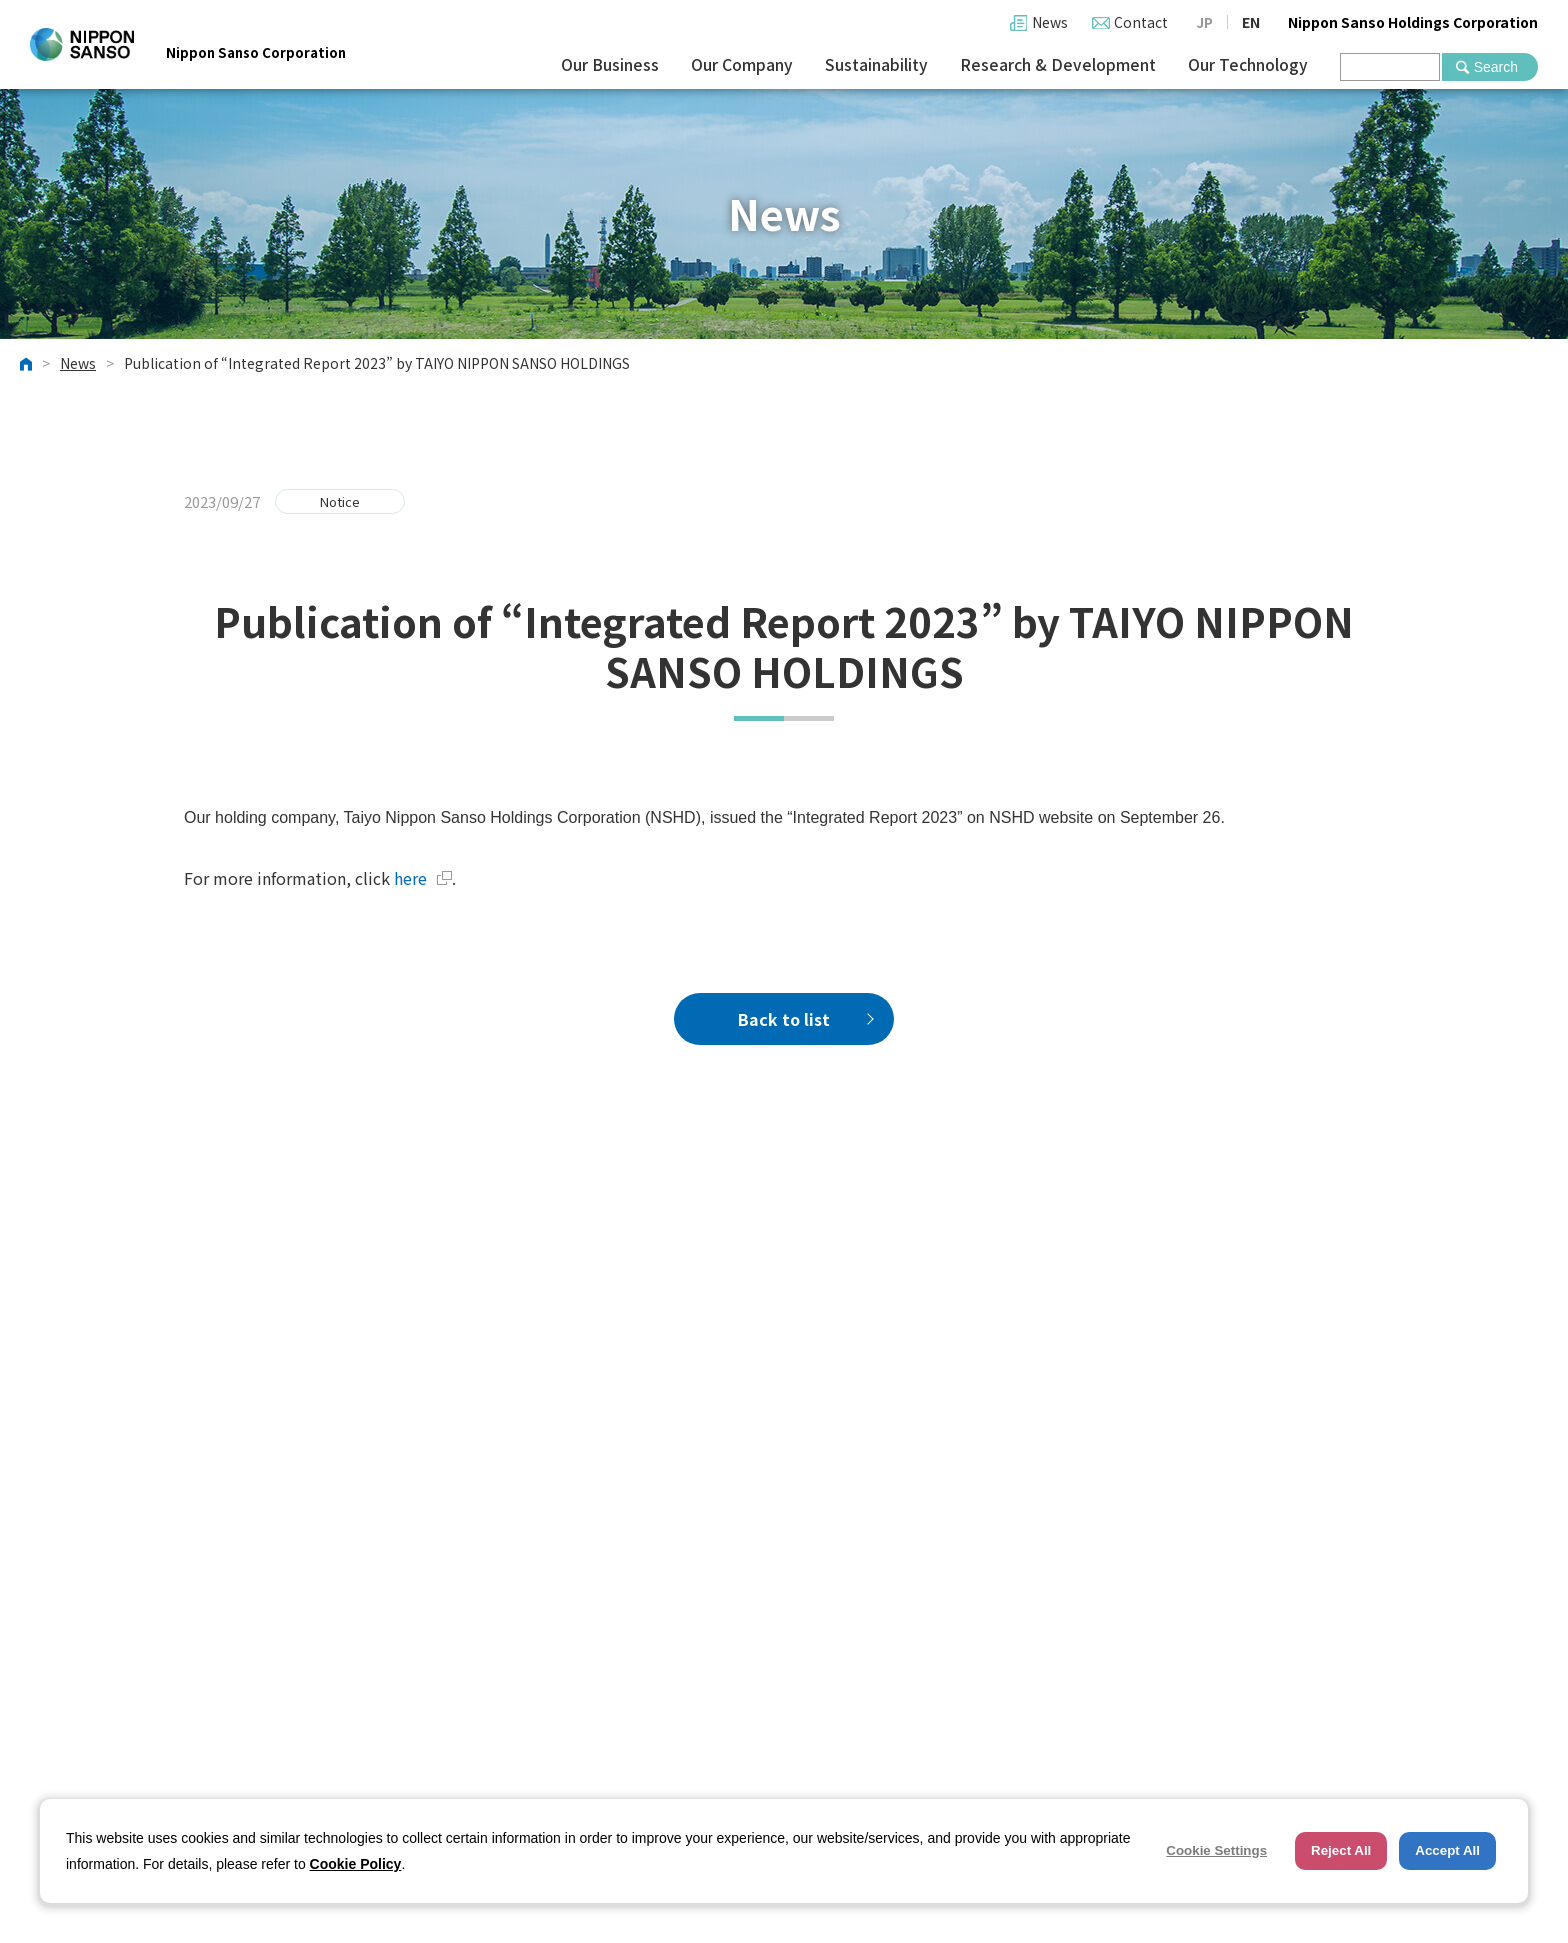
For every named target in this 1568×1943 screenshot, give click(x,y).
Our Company (742, 64)
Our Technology (1248, 64)
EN (1251, 22)
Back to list (784, 1019)
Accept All (1447, 1850)
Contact (1141, 22)
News (1050, 22)
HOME (26, 364)
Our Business (610, 64)
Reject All (1341, 1850)
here (423, 878)
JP (1204, 22)
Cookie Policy (356, 1864)
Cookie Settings (1216, 1850)
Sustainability (876, 64)
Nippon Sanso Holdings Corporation (1413, 22)
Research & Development (1058, 64)
